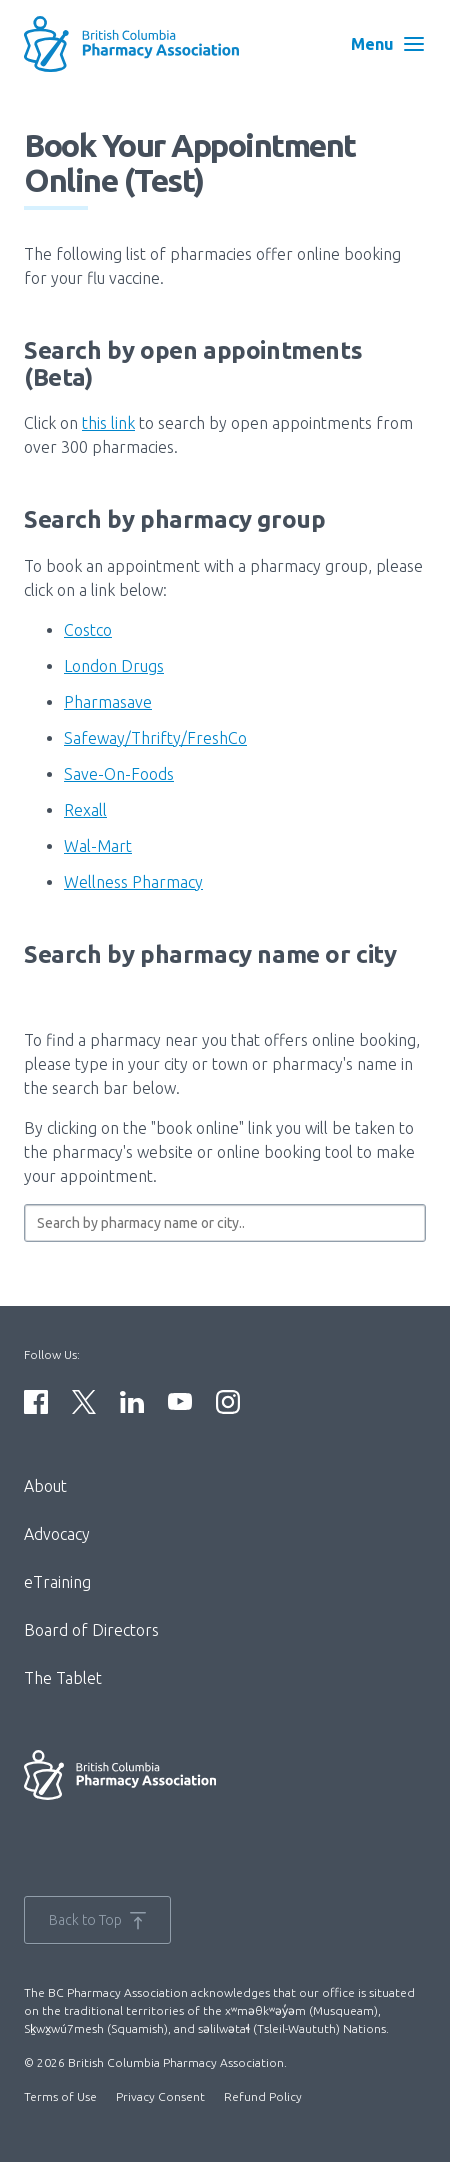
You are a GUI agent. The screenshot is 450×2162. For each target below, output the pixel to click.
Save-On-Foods (119, 774)
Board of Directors (91, 1630)
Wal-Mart (98, 846)
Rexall (85, 810)
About (45, 1486)
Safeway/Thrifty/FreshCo (155, 738)
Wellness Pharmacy (133, 882)
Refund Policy (263, 2096)
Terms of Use (60, 2096)
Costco (88, 630)
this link (108, 423)
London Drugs (114, 666)
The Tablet (63, 1678)
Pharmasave (108, 702)
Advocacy (57, 1534)
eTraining (57, 1582)
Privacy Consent (160, 2096)
